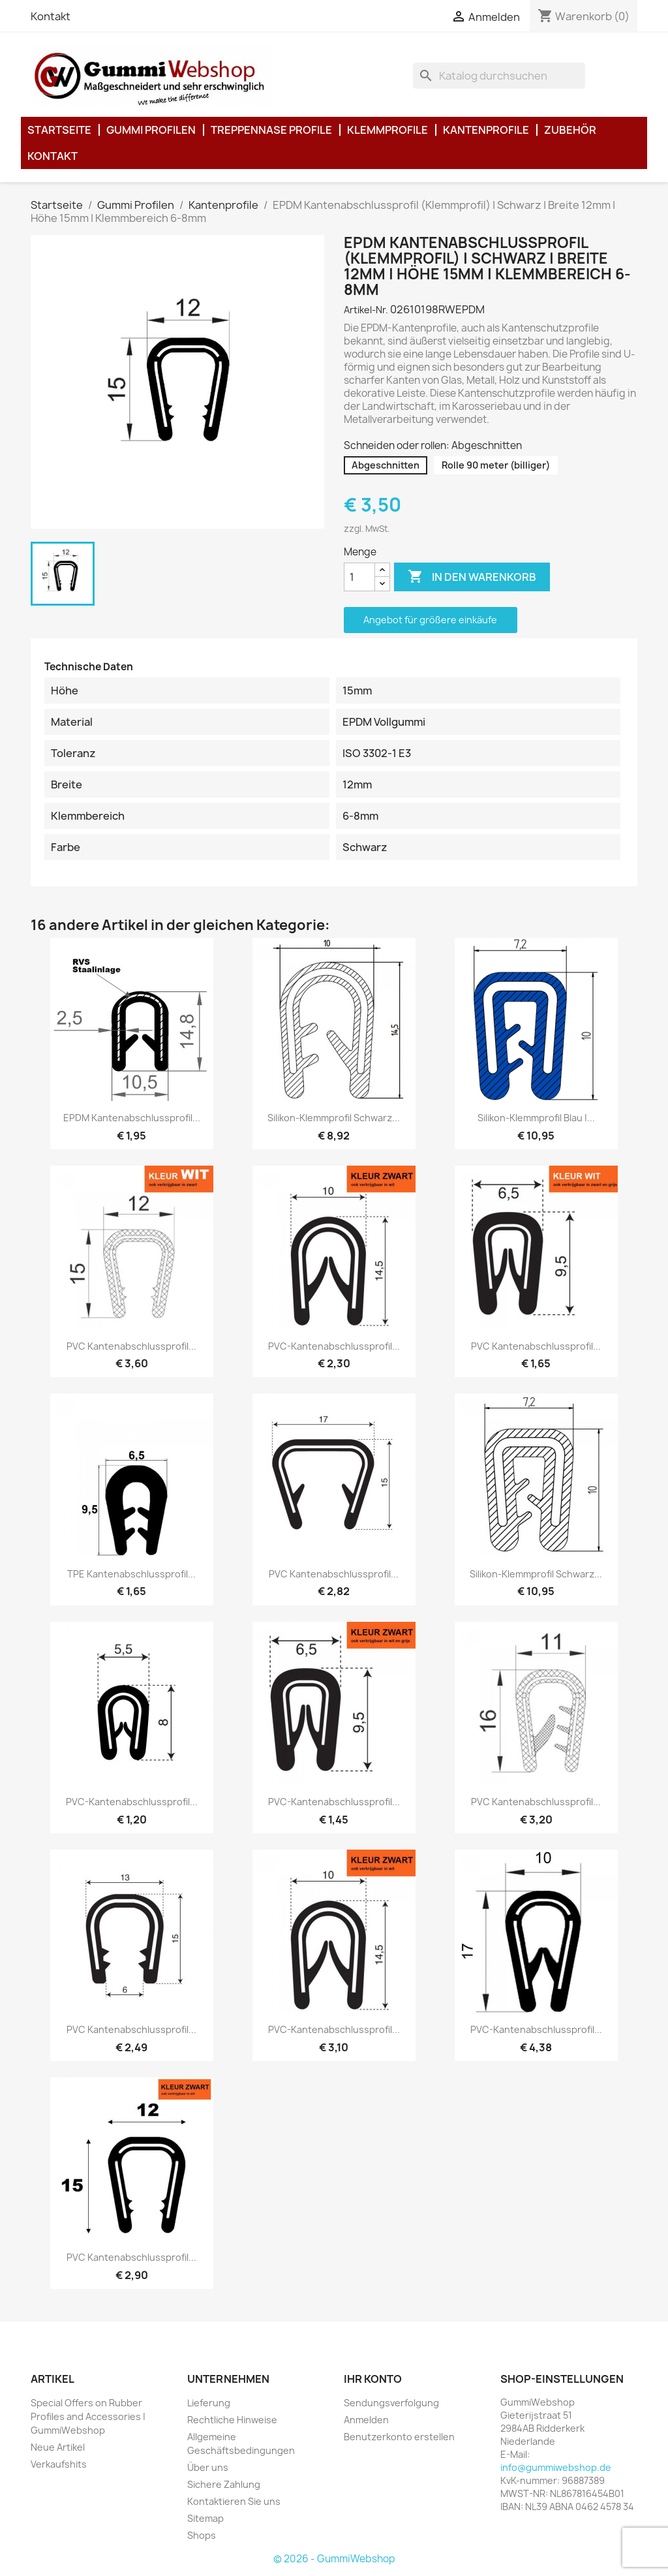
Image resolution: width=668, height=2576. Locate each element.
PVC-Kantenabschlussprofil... (334, 1346)
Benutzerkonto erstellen (399, 2436)
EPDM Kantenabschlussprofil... (131, 1117)
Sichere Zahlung (223, 2484)
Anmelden (366, 2419)
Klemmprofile (387, 130)
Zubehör (570, 130)
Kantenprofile (486, 130)
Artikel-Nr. (366, 309)
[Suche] (499, 76)
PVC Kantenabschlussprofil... (131, 1346)
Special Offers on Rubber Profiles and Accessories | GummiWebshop (88, 2416)
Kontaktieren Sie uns (234, 2501)
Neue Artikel (58, 2447)
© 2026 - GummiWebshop (334, 2559)
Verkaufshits (59, 2464)
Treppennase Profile (271, 130)
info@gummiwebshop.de (555, 2467)
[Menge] (359, 577)
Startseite (59, 130)
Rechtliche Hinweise (232, 2419)
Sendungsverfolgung (391, 2403)
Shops (201, 2535)
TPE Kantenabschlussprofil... (131, 1574)
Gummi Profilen (151, 130)
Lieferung (208, 2403)
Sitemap (205, 2518)
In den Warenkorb (472, 576)
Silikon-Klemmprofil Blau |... (536, 1117)
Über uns (207, 2467)
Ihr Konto (373, 2379)
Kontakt (50, 16)
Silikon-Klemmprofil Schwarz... (333, 1117)
